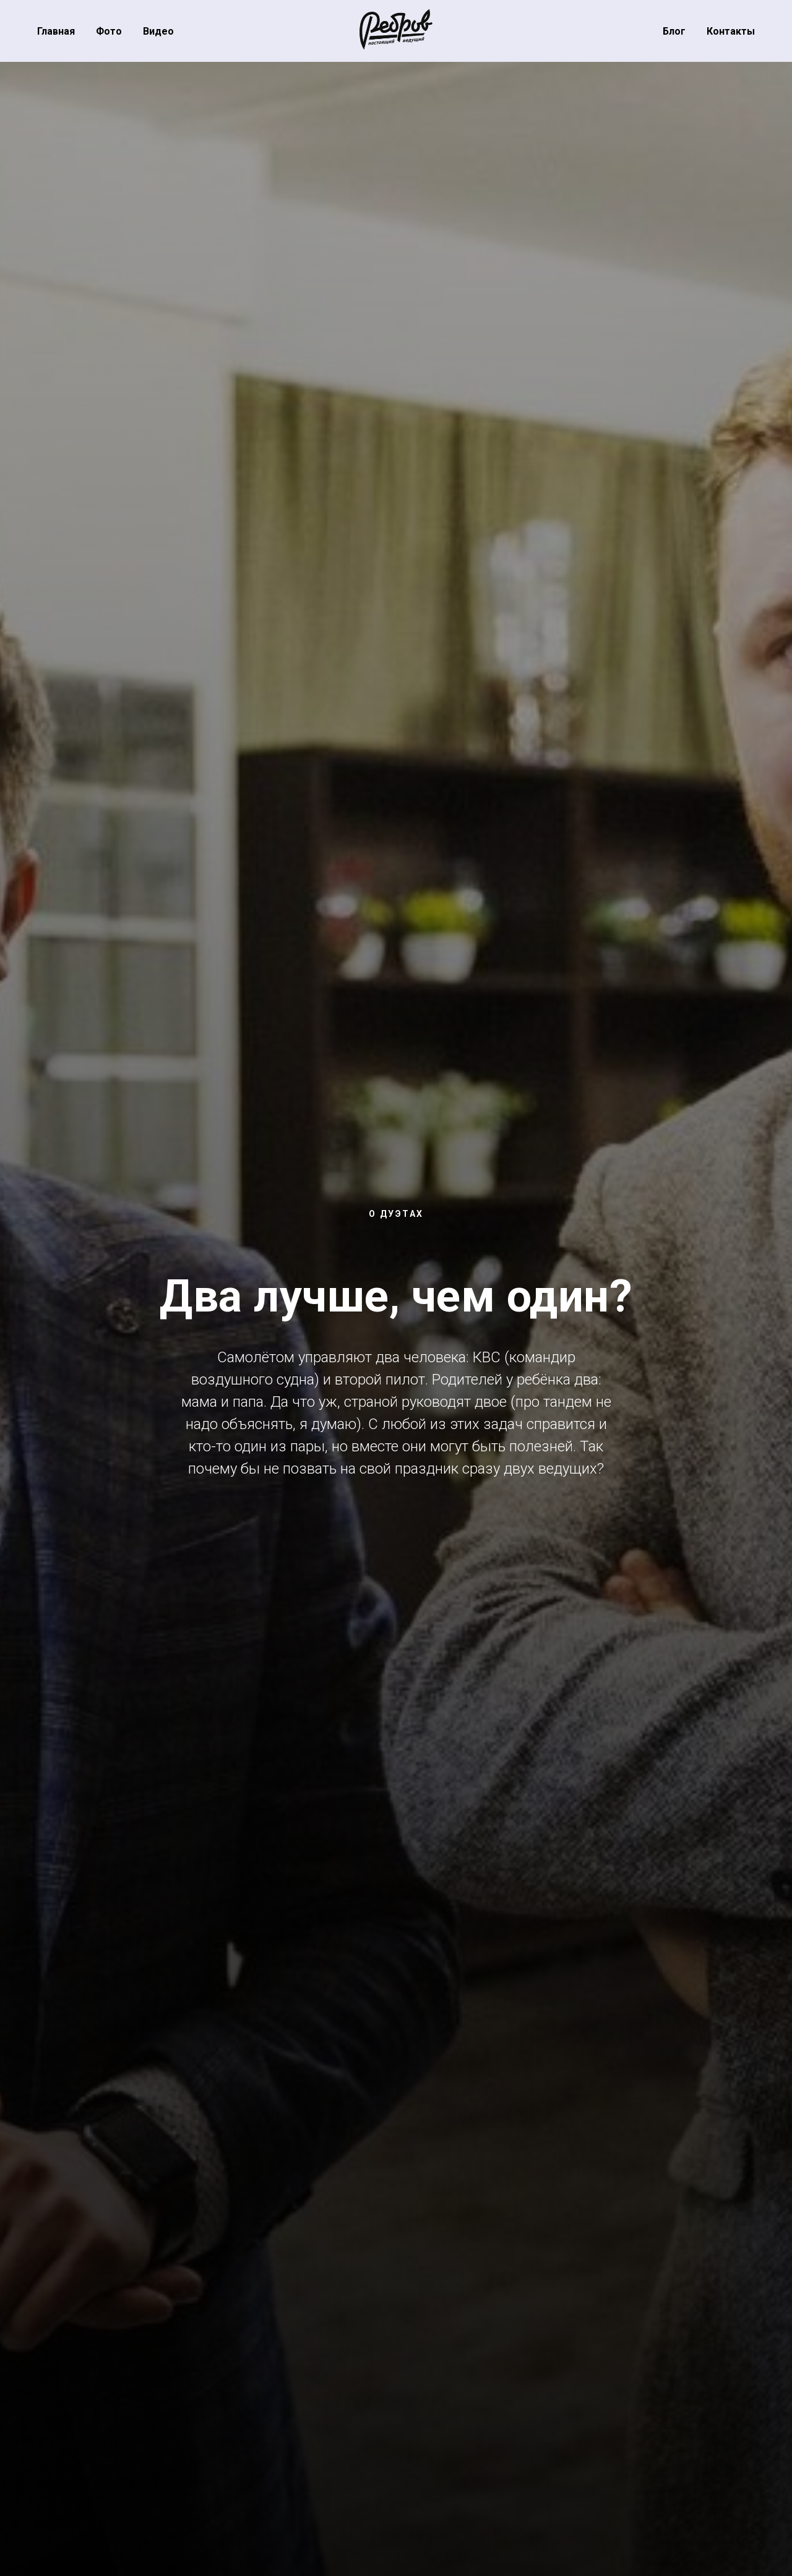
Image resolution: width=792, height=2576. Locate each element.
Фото (109, 31)
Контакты (731, 31)
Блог (674, 31)
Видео (158, 31)
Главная (56, 31)
